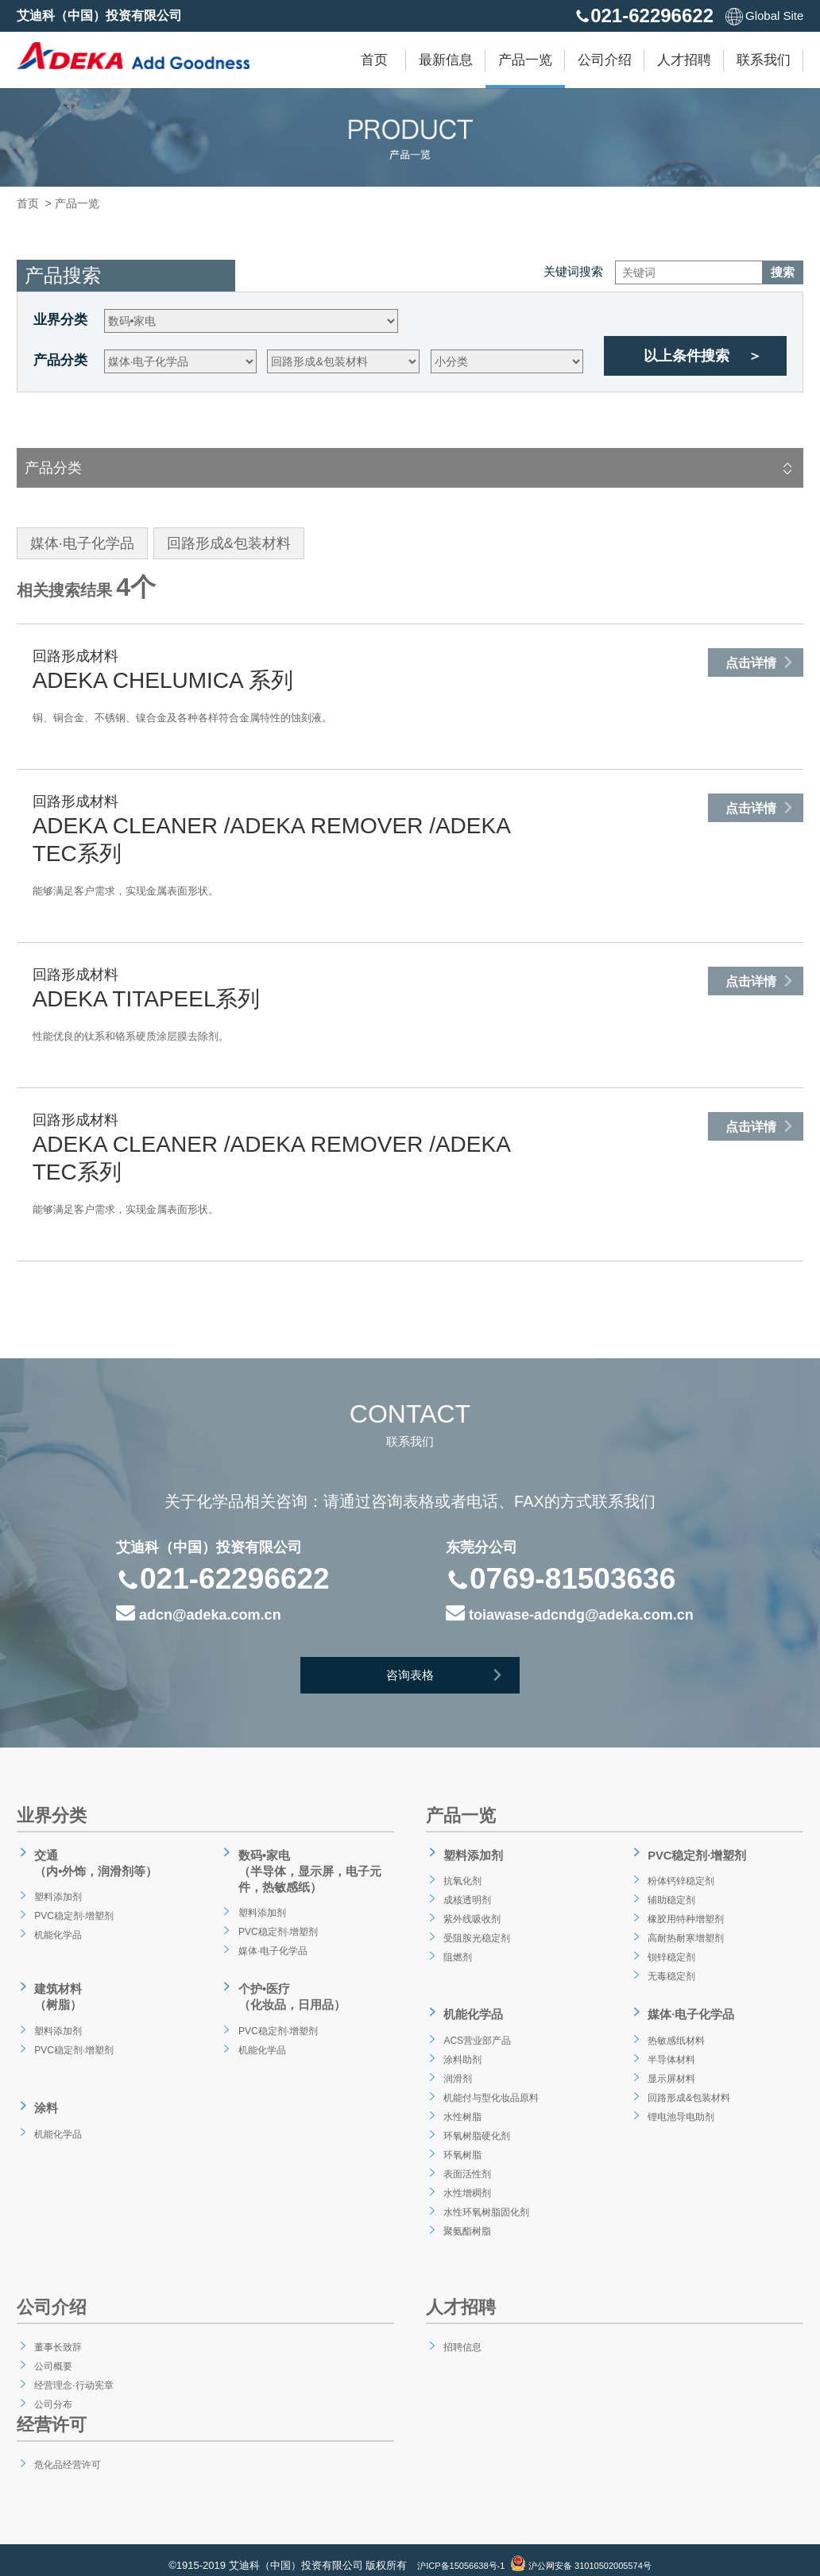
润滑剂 (455, 2066)
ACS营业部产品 (478, 2028)
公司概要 (51, 2353)
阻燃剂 (455, 1950)
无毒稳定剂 (670, 1969)
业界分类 (60, 319)
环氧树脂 (461, 2142)
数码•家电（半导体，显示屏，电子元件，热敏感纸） (309, 1867)
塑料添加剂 (57, 1889)
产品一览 (525, 60)
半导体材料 (670, 2047)
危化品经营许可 (68, 2452)
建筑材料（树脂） (54, 1988)
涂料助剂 (461, 2047)
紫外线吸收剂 (472, 1912)
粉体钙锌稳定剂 (682, 1873)
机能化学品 (57, 1927)
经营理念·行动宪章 (75, 2372)
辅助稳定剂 (670, 1893)
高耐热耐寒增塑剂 (687, 1931)
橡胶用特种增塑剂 (687, 1912)
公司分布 (51, 2391)
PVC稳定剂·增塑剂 (75, 1908)
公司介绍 (605, 60)
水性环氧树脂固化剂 (489, 2199)
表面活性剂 (466, 2161)
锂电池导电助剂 (682, 2104)
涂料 (42, 2094)
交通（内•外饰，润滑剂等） (95, 1860)
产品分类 (60, 360)
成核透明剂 (466, 1893)
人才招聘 (684, 60)
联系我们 (764, 60)
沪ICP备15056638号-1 (449, 2554)
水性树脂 (461, 2104)
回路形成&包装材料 (691, 2085)
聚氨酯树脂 (466, 2218)
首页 (374, 60)
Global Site (764, 15)
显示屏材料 (670, 2066)
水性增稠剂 (466, 2180)
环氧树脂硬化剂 (477, 2123)
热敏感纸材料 (676, 2028)
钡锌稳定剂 (670, 1950)
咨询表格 (453, 1679)
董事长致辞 (57, 2334)
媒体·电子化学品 (273, 1943)
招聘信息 (461, 2334)
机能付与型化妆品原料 (494, 2085)
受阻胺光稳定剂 (477, 1931)
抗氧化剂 (461, 1873)
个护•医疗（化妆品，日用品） (290, 1988)
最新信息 (446, 60)
